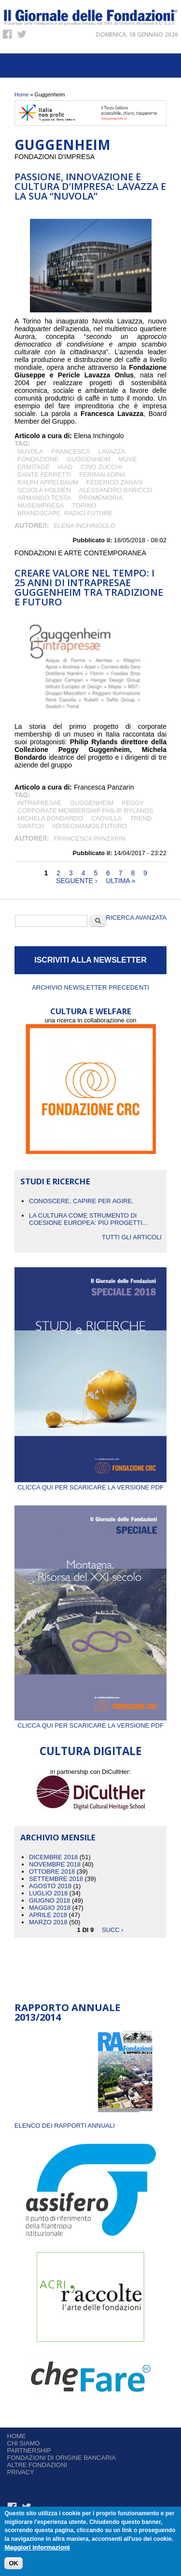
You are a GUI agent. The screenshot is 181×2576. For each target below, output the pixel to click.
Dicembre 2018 (53, 1857)
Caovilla (106, 818)
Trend (141, 818)
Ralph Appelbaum (47, 482)
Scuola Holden (44, 490)
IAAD (65, 466)
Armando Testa (44, 497)
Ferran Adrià (102, 474)
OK (13, 2564)
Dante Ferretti (44, 474)
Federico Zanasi (114, 482)
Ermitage (33, 466)
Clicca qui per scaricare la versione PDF (90, 1483)
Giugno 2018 (49, 1900)
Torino (84, 505)
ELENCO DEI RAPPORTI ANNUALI (64, 2125)
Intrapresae (39, 802)
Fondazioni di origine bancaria (61, 2457)
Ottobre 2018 (52, 1871)
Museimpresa (40, 505)
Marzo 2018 (48, 1922)
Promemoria (101, 497)
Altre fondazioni (37, 2465)
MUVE (128, 459)
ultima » (120, 881)
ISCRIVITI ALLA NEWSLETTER (90, 960)
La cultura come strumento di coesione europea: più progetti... (88, 1219)
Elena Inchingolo (84, 525)
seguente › (76, 881)
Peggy (133, 802)
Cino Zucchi (101, 466)
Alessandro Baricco (116, 490)
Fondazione (37, 459)
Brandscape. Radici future (64, 513)
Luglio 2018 (48, 1893)
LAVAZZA (111, 451)
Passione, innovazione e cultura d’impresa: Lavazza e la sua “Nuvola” (90, 186)
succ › (113, 1929)
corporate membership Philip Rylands (85, 810)
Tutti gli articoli (132, 1237)
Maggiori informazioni (37, 2548)
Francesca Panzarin (89, 838)
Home (21, 94)
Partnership (29, 2450)
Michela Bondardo (50, 818)
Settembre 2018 (56, 1878)
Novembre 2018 (55, 1864)
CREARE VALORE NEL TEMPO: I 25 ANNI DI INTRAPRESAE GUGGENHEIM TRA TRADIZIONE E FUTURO (88, 587)
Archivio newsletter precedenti (90, 987)
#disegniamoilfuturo (89, 826)
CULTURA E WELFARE (90, 1011)
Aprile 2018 (48, 1915)
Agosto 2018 (50, 1886)
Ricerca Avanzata (136, 917)
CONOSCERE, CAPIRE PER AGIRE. (81, 1201)
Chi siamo (23, 2443)
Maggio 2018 (49, 1907)
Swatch (30, 826)
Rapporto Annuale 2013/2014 (67, 2012)
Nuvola (30, 451)
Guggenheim (88, 459)
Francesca (70, 451)
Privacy (20, 2472)
